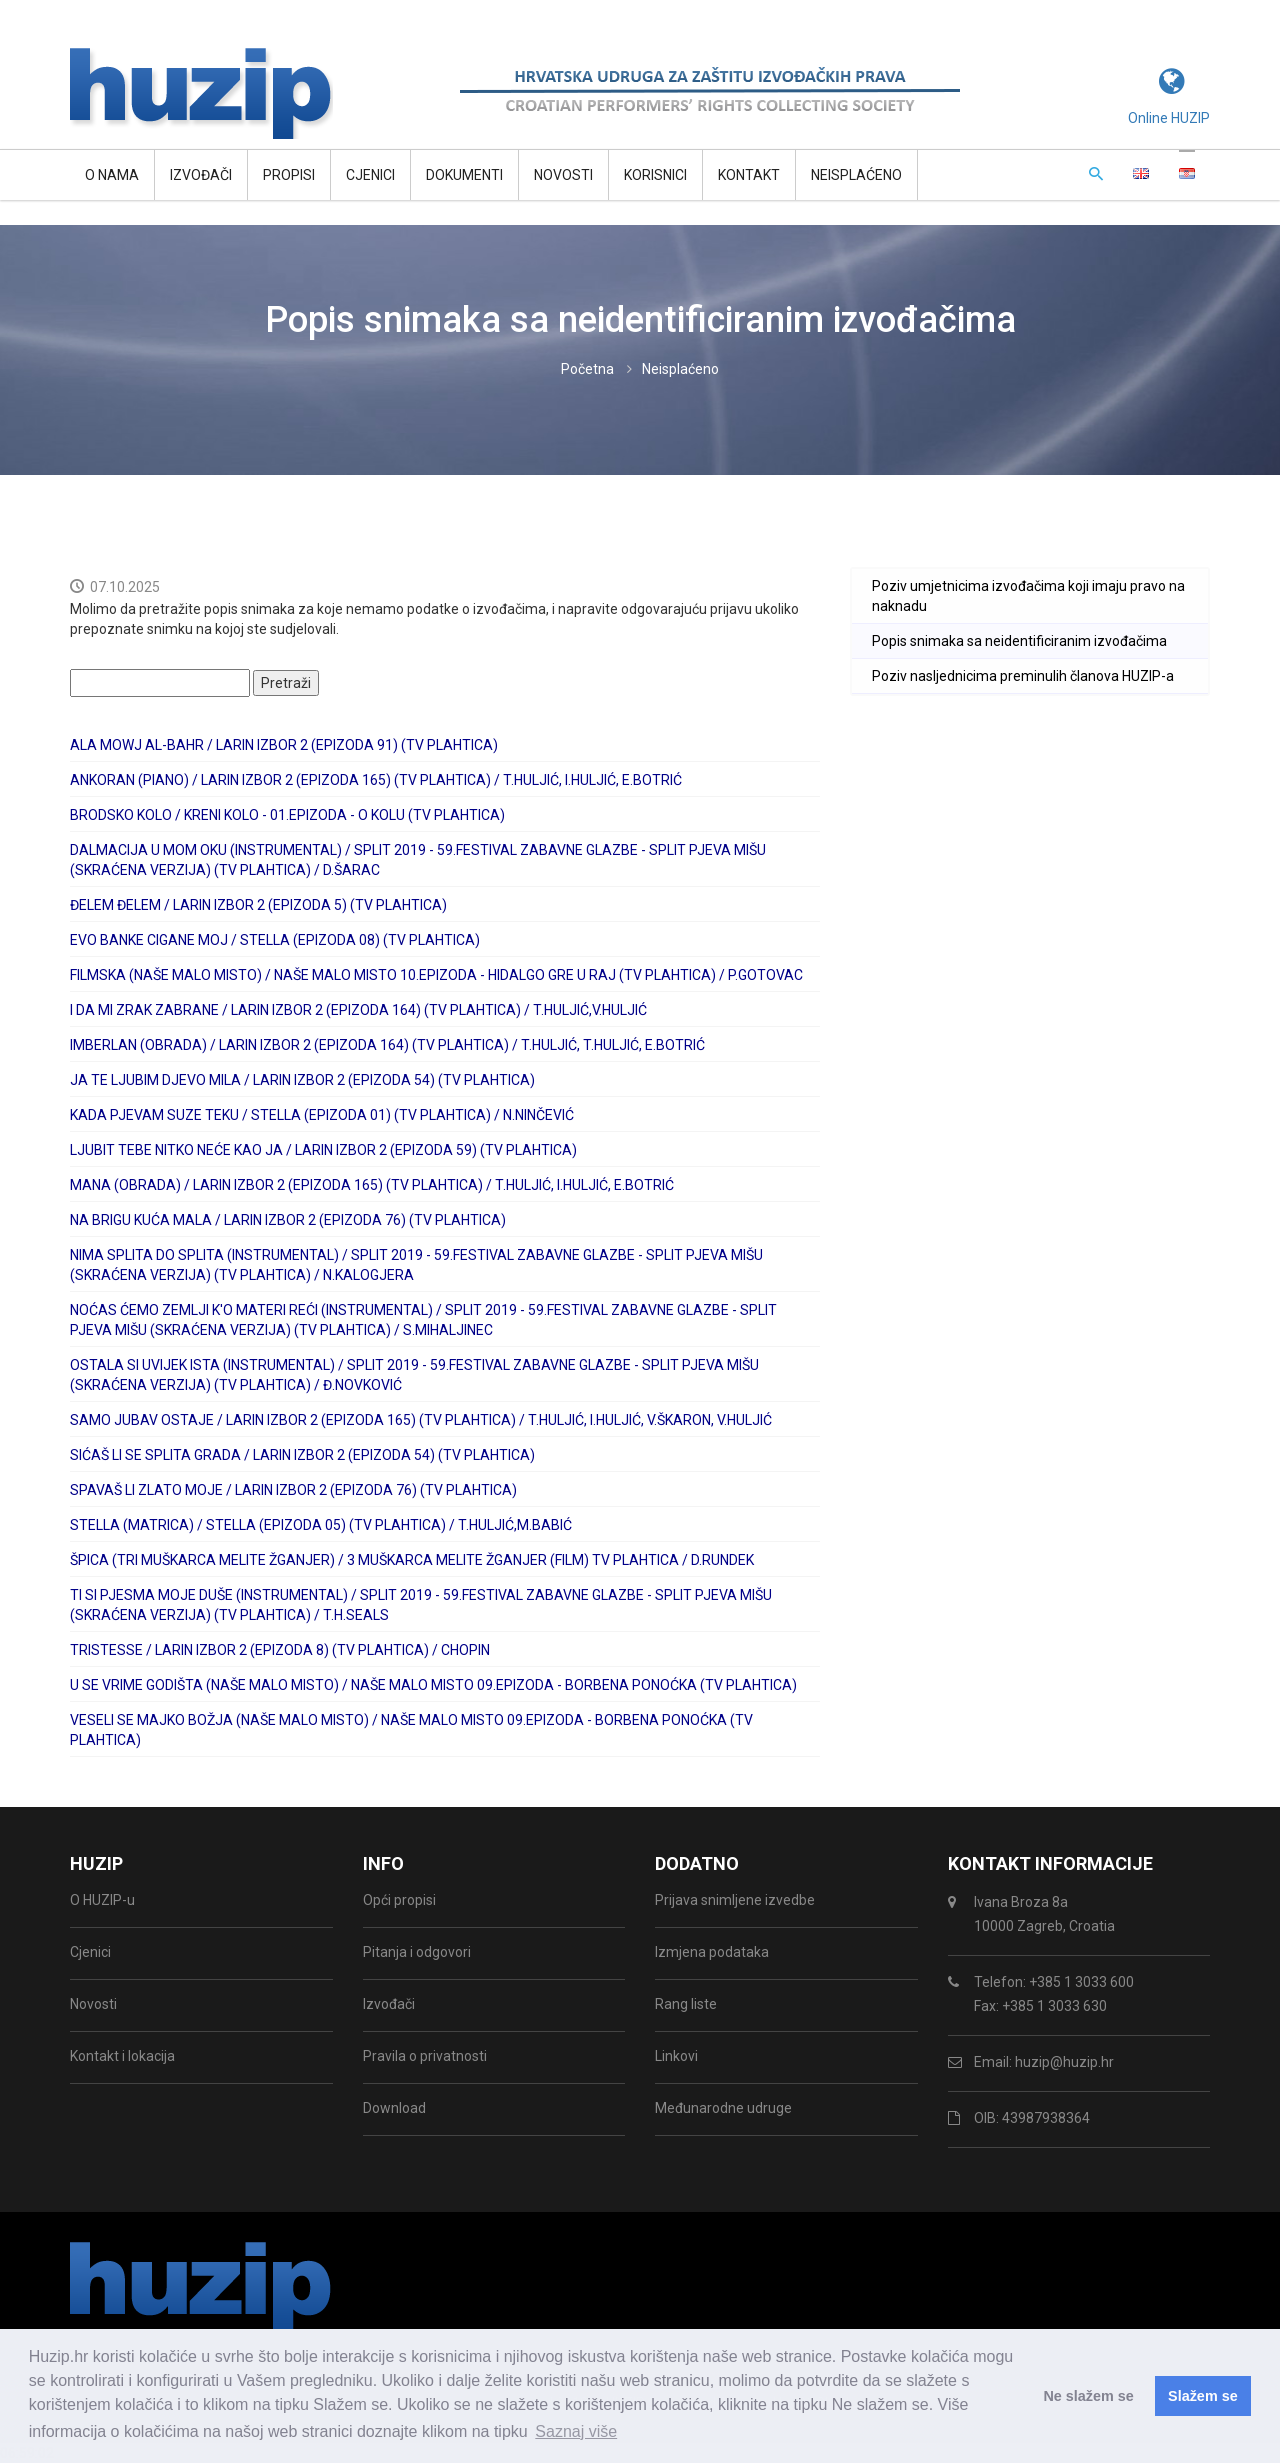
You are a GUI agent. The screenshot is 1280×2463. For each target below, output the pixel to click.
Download (394, 2108)
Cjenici (370, 175)
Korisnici (655, 175)
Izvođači (201, 175)
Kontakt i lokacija (122, 2056)
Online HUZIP (1169, 118)
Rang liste (686, 2004)
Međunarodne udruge (723, 2108)
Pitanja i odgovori (417, 1952)
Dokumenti (464, 175)
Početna (587, 369)
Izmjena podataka (712, 1952)
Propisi (289, 175)
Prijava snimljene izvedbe (735, 1900)
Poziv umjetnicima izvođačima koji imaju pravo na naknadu (1028, 596)
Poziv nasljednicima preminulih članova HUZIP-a (1023, 676)
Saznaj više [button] (576, 2431)
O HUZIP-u (102, 1900)
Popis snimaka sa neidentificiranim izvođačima (1019, 641)
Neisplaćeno (856, 175)
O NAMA (112, 175)
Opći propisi (399, 1900)
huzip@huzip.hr (1064, 2062)
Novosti (563, 175)
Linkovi (676, 2056)
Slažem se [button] (1203, 2396)
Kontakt (749, 175)
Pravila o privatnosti (425, 2056)
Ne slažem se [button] (1088, 2396)
